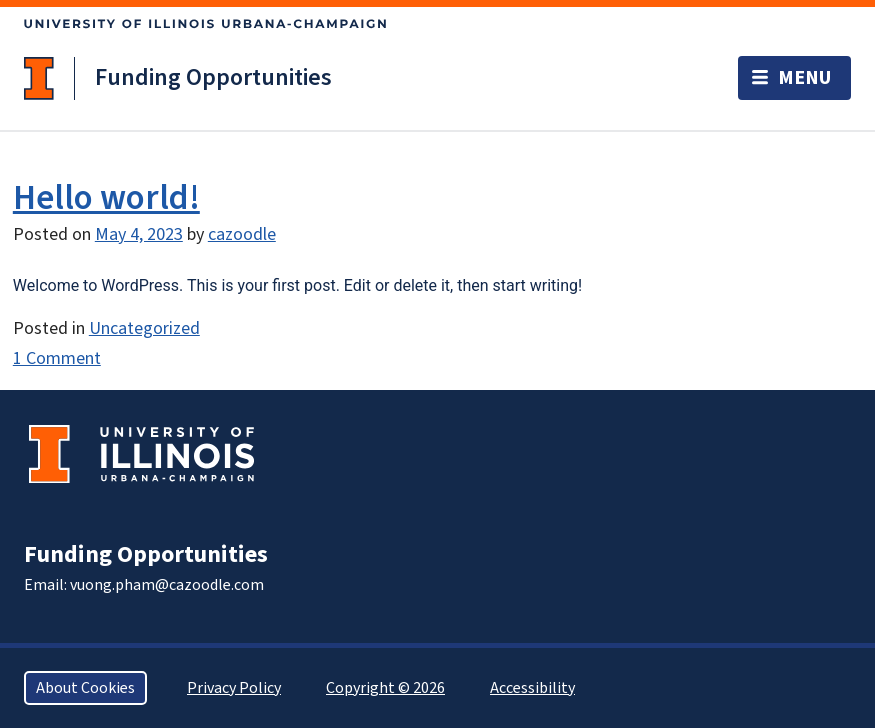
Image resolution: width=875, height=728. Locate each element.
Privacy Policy (234, 688)
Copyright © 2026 (385, 688)
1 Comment (57, 358)
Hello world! (106, 198)
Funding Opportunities (213, 77)
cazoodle (242, 234)
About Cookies (85, 688)
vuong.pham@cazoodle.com (167, 585)
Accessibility (532, 688)
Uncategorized (144, 328)
